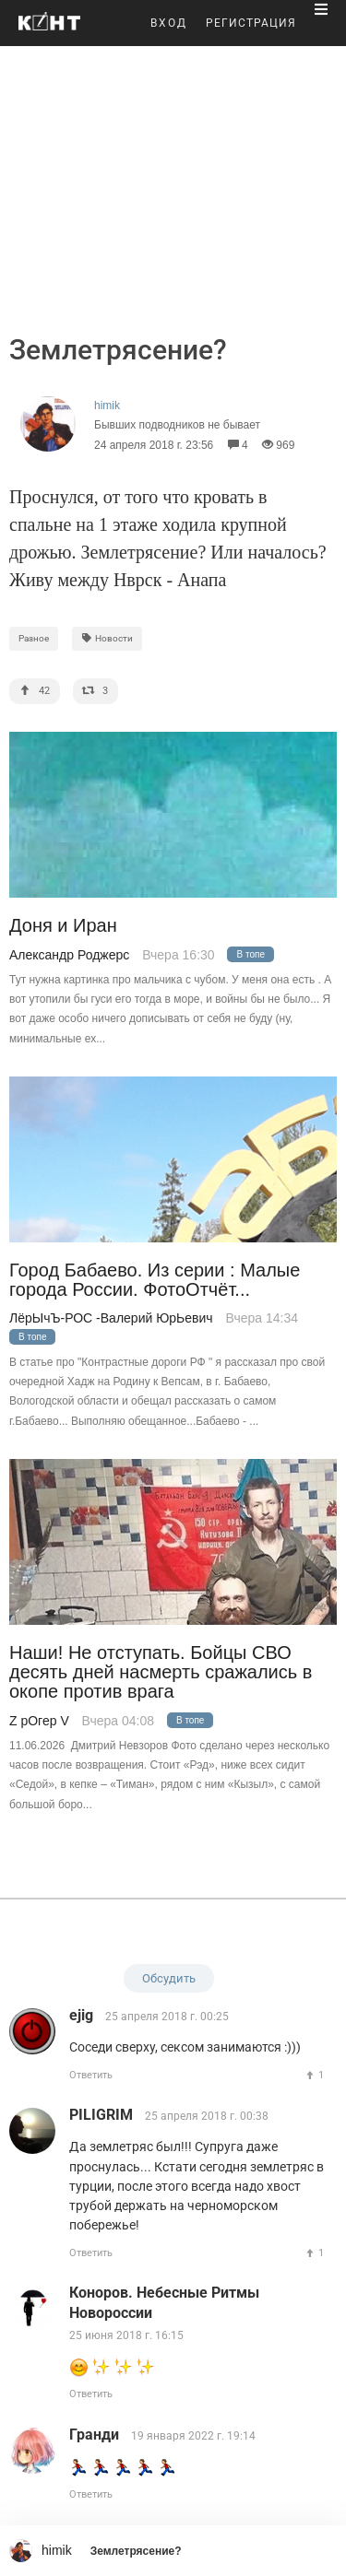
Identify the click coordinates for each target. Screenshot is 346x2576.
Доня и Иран (63, 925)
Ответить (91, 2075)
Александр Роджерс (69, 954)
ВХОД (168, 23)
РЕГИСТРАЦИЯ (251, 23)
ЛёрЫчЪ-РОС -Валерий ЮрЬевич (111, 1318)
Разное (33, 638)
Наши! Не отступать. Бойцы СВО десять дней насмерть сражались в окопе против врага (160, 1672)
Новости (107, 638)
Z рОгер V (39, 1720)
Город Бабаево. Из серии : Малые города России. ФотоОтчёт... (154, 1280)
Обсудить (169, 1978)
